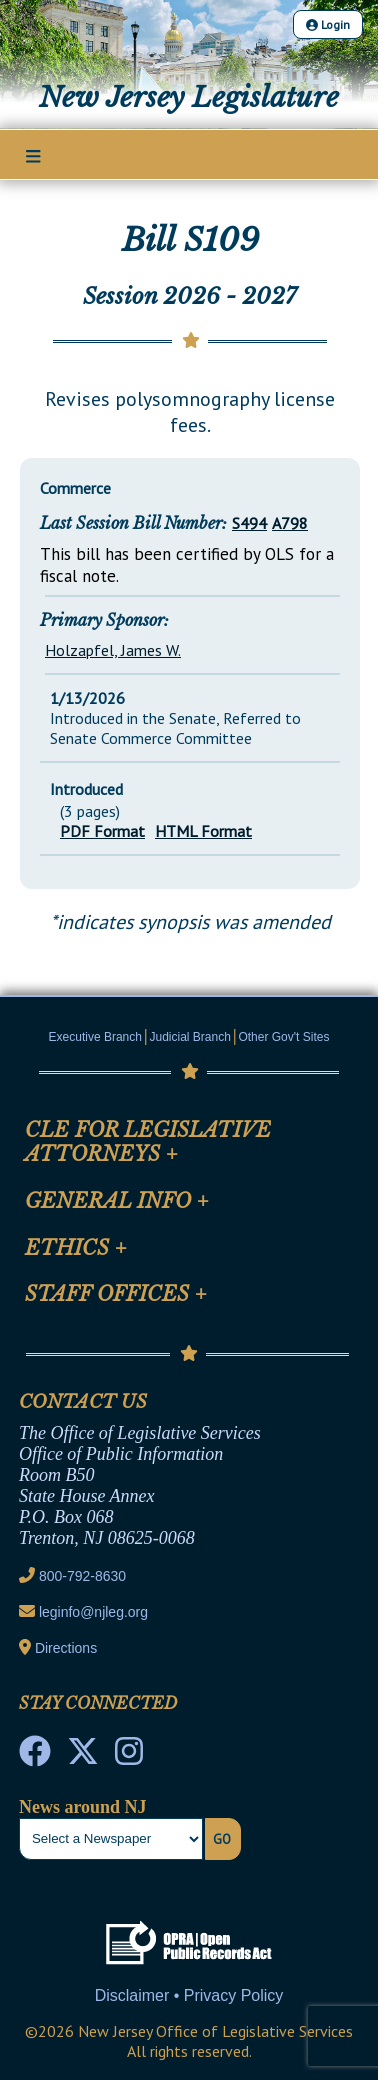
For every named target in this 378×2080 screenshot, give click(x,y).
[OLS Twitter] (83, 1757)
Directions (66, 1648)
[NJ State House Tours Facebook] (35, 1757)
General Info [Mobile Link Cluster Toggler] (117, 1201)
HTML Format (203, 831)
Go (222, 1839)
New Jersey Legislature (189, 97)
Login (328, 24)
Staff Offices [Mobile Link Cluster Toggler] (116, 1294)
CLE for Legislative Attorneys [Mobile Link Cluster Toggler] (148, 1142)
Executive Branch (95, 1037)
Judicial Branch (190, 1037)
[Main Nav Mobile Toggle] (33, 156)
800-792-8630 (82, 1576)
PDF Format (102, 831)
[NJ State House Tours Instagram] (129, 1757)
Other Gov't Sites (283, 1037)
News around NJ (83, 1807)
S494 (249, 523)
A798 (290, 523)
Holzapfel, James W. (113, 650)
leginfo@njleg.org (93, 1612)
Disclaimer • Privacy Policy (189, 1995)
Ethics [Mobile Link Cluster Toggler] (76, 1248)
